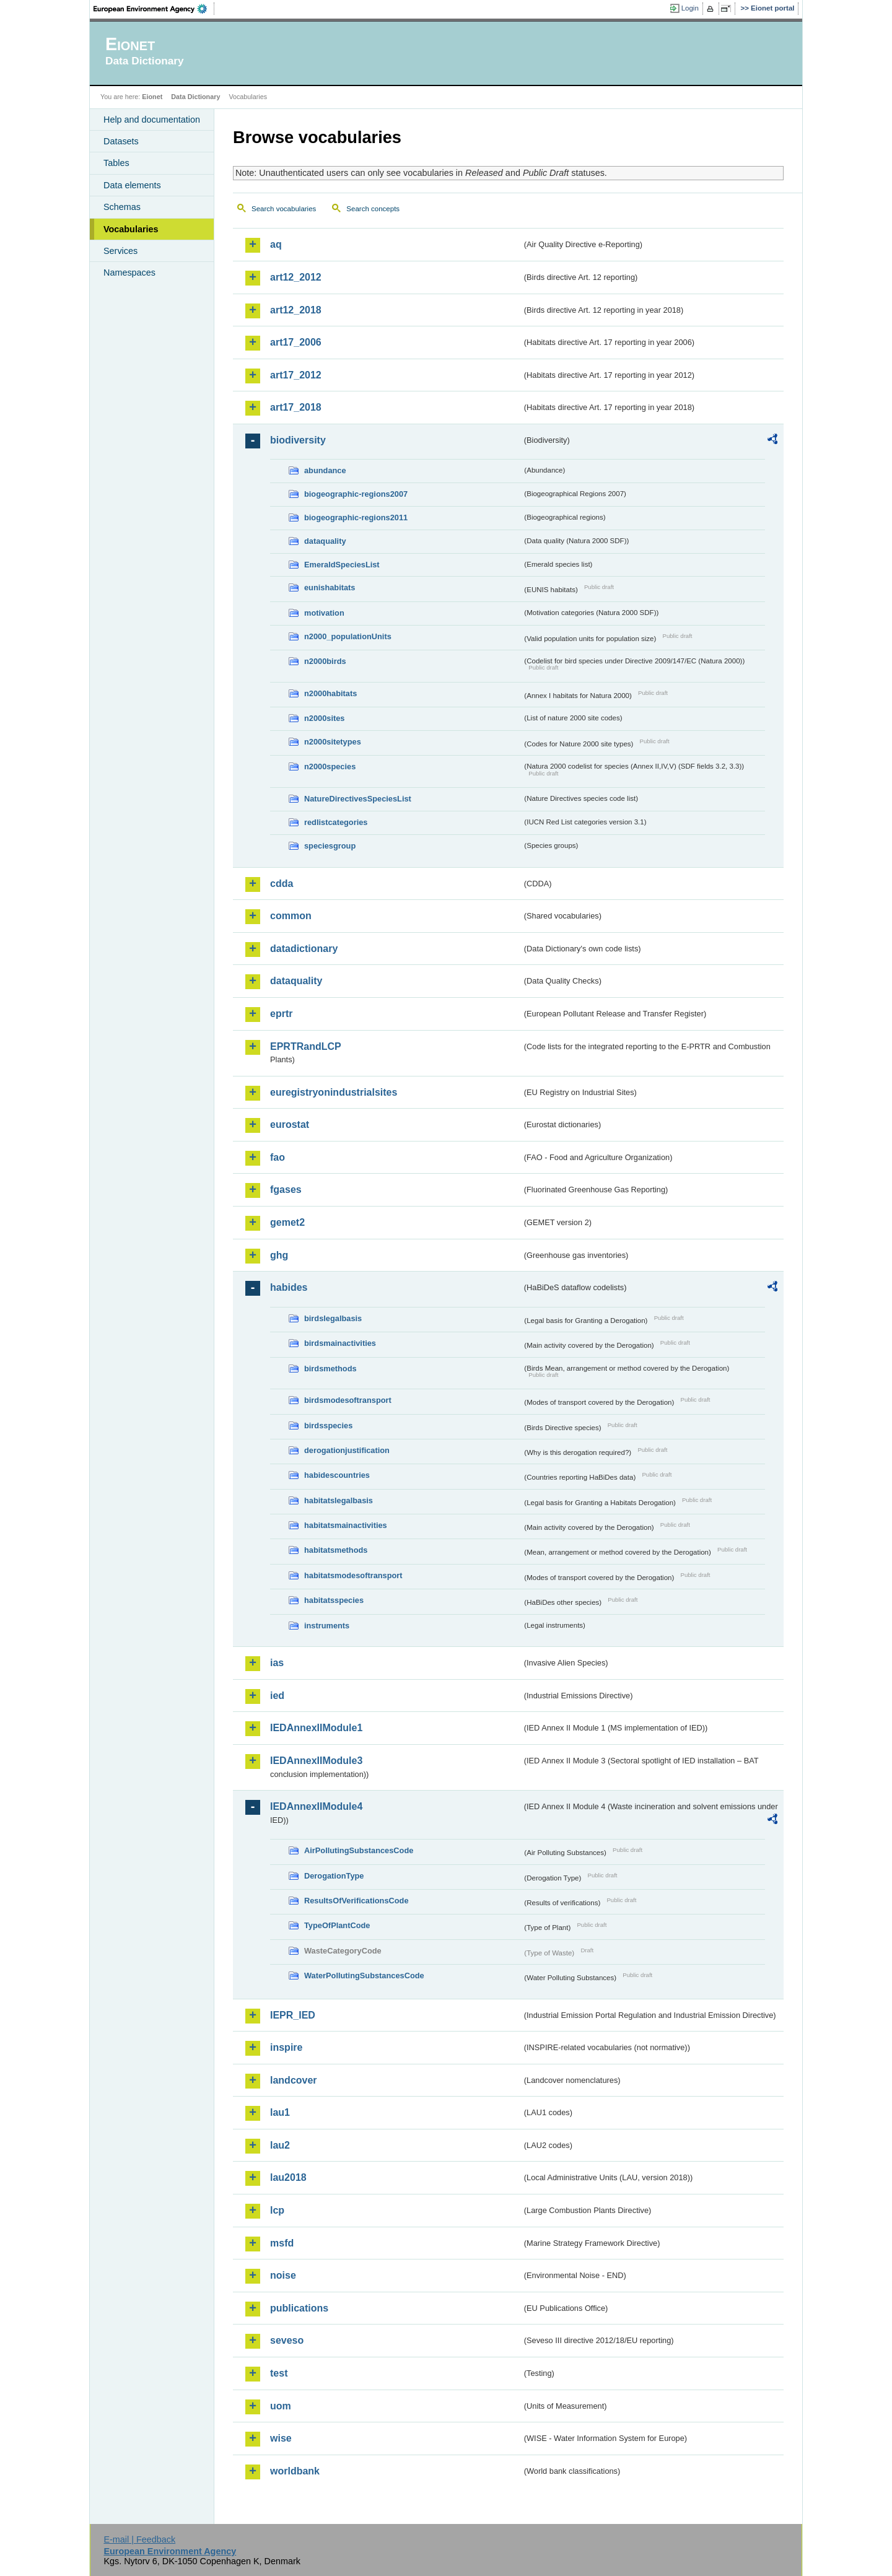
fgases (286, 1189)
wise (281, 2438)
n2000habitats (330, 693)
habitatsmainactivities (345, 1525)
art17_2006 (295, 342)
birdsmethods (330, 1368)
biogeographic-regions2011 (356, 517)
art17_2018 (295, 407)
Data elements (132, 185)
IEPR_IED (292, 2015)
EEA (154, 8)
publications (299, 2308)
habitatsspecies (334, 1600)
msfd (282, 2243)
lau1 (280, 2112)
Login (690, 8)
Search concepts (373, 208)
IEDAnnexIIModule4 (316, 1806)
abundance (325, 470)
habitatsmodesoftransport (353, 1575)
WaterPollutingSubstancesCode (364, 1975)
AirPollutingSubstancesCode (358, 1850)
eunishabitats (330, 587)
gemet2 (287, 1222)
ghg (279, 1255)
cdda (281, 883)
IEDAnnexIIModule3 (316, 1760)
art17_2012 (295, 375)
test (278, 2373)
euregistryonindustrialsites (333, 1092)
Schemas (122, 207)
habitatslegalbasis (338, 1500)
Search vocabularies (283, 208)
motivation (324, 613)
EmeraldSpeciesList (342, 564)
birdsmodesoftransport (347, 1400)
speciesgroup (330, 845)
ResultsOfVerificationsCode (356, 1900)
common (291, 915)
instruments (326, 1625)
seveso (287, 2340)
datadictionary (304, 948)
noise (283, 2275)
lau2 (280, 2145)
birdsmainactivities (340, 1343)
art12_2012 (295, 277)
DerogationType (334, 1875)
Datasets (121, 141)
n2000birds (325, 661)
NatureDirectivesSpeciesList (357, 798)
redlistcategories (335, 822)
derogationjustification (347, 1450)
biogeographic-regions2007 (356, 494)
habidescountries (337, 1475)
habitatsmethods (335, 1550)
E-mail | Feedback (139, 2539)
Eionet (152, 96)
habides (288, 1287)
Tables (116, 163)
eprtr (281, 1013)
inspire (286, 2047)
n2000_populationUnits (347, 636)
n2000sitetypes (332, 741)
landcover (293, 2080)
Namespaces (129, 272)
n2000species (330, 766)
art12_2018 (295, 310)
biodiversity (298, 440)
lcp (277, 2210)
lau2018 (288, 2177)
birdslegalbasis (333, 1318)
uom (280, 2406)
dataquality (325, 541)
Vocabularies (131, 229)
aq (276, 244)
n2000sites (324, 718)
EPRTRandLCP (305, 1046)
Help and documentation (151, 119)
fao (277, 1157)
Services (120, 251)
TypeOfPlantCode (337, 1925)
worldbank (295, 2471)
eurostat (289, 1124)
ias (277, 1662)
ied (277, 1695)
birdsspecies (328, 1425)
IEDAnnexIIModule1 (316, 1727)
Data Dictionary (195, 96)
